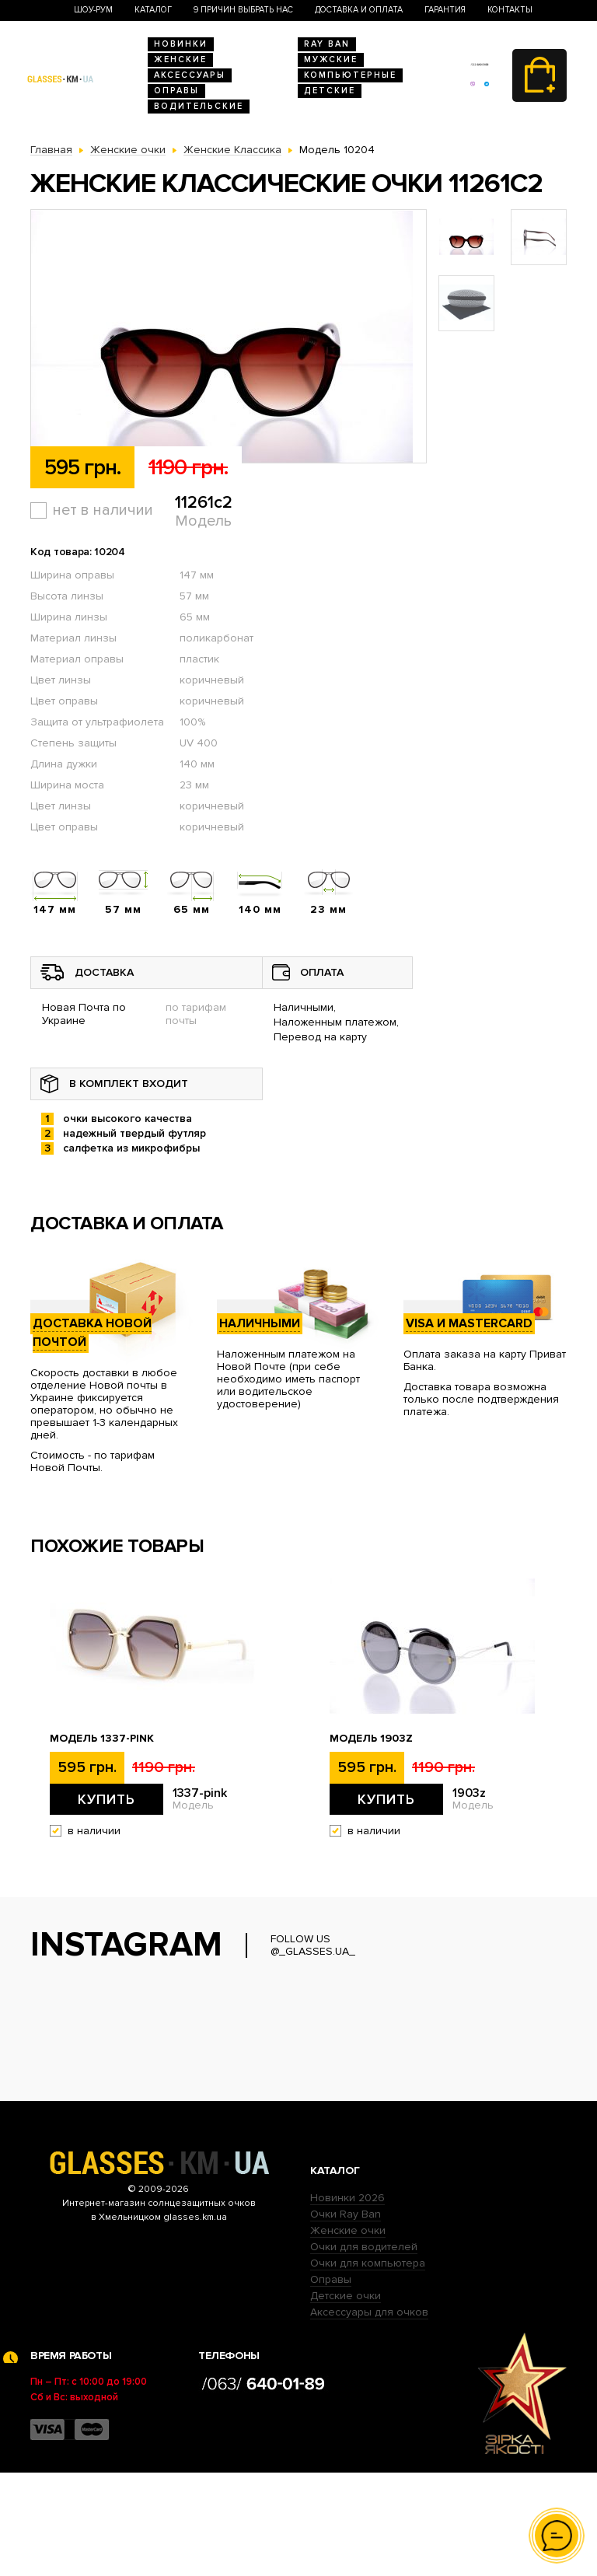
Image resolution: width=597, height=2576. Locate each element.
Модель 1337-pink (102, 1738)
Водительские (198, 106)
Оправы (176, 91)
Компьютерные (350, 75)
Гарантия (445, 10)
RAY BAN (327, 44)
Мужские (331, 59)
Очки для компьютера (367, 2366)
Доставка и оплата (359, 10)
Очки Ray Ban (345, 2317)
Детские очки (345, 2399)
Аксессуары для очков (369, 2415)
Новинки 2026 (347, 2301)
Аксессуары (189, 75)
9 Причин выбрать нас (243, 10)
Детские (329, 91)
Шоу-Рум (93, 10)
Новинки (181, 44)
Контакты (509, 10)
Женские (180, 59)
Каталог (153, 10)
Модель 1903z (371, 1738)
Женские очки (348, 2333)
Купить (106, 1799)
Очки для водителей (363, 2350)
